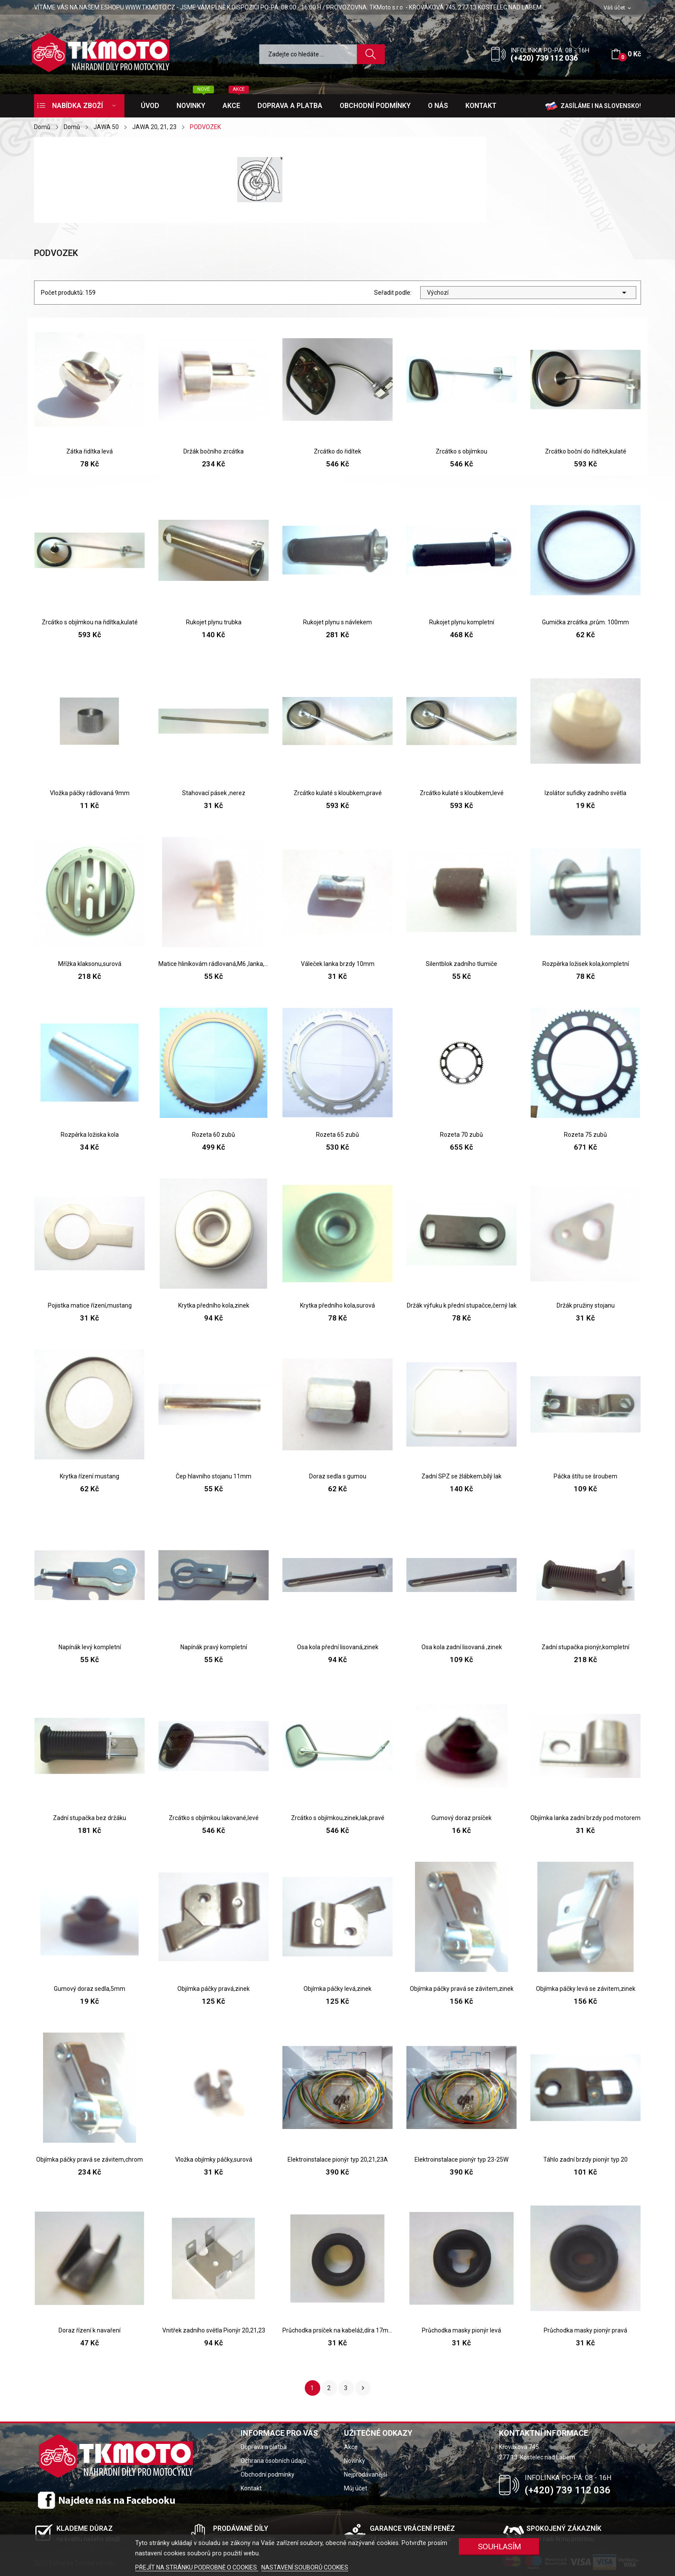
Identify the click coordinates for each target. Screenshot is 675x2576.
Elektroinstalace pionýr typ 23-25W (461, 2159)
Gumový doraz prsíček (461, 1817)
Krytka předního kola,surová (337, 1305)
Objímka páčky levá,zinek (337, 1988)
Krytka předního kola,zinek (213, 1305)
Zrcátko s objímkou (461, 451)
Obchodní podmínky (267, 2474)
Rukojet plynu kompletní (461, 622)
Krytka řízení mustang (89, 1476)
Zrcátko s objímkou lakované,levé (214, 1817)
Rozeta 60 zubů (213, 1134)
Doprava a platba (264, 2446)
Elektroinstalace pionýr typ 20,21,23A (338, 2159)
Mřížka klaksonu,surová (89, 963)
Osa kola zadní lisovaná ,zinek (461, 1647)
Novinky (354, 2460)
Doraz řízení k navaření (90, 2330)
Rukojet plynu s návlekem (337, 622)
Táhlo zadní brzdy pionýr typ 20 (585, 2159)
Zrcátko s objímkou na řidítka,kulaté (90, 622)
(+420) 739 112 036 (544, 57)
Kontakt (251, 2488)
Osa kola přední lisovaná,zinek (337, 1647)
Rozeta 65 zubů (337, 1134)
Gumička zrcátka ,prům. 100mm (585, 622)
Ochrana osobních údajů (273, 2460)
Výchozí (528, 292)
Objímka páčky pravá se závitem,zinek (462, 1988)
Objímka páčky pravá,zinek (213, 1988)
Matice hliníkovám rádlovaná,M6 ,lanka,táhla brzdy (213, 963)
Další (363, 2388)
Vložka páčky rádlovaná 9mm (90, 793)
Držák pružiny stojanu (586, 1305)
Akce (351, 2446)
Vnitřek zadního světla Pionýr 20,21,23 (213, 2330)
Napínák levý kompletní (90, 1647)
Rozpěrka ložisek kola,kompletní (585, 963)
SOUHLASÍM (499, 2546)
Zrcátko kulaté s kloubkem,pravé (338, 793)
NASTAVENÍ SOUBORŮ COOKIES (304, 2567)
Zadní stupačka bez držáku (89, 1817)
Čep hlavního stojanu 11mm (213, 1476)
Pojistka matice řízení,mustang (90, 1305)
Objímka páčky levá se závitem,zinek (585, 1988)
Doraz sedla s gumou (337, 1476)
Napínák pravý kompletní (213, 1647)
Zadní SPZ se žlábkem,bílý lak (461, 1476)
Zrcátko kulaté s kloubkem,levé (462, 793)
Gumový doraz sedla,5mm (89, 1988)
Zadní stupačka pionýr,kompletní (585, 1647)
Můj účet (355, 2488)
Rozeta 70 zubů (461, 1134)
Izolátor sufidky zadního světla (585, 793)
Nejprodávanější (365, 2474)
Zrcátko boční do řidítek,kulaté (585, 451)
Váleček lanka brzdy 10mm (338, 963)
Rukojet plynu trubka (214, 622)
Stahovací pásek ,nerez (213, 793)
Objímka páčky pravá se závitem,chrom (89, 2159)
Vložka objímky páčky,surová (213, 2159)
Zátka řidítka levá (89, 451)
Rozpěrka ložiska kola (90, 1134)
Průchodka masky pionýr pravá (585, 2330)
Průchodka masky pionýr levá (461, 2330)
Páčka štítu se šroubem (585, 1476)
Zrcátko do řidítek (337, 451)
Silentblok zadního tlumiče (461, 963)
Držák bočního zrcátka (213, 451)
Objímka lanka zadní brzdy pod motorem (585, 1817)
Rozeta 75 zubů (585, 1134)
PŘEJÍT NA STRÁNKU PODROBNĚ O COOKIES (196, 2567)
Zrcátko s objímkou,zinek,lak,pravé (337, 1817)
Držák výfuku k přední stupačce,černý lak (462, 1305)
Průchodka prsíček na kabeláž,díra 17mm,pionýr (337, 2330)
